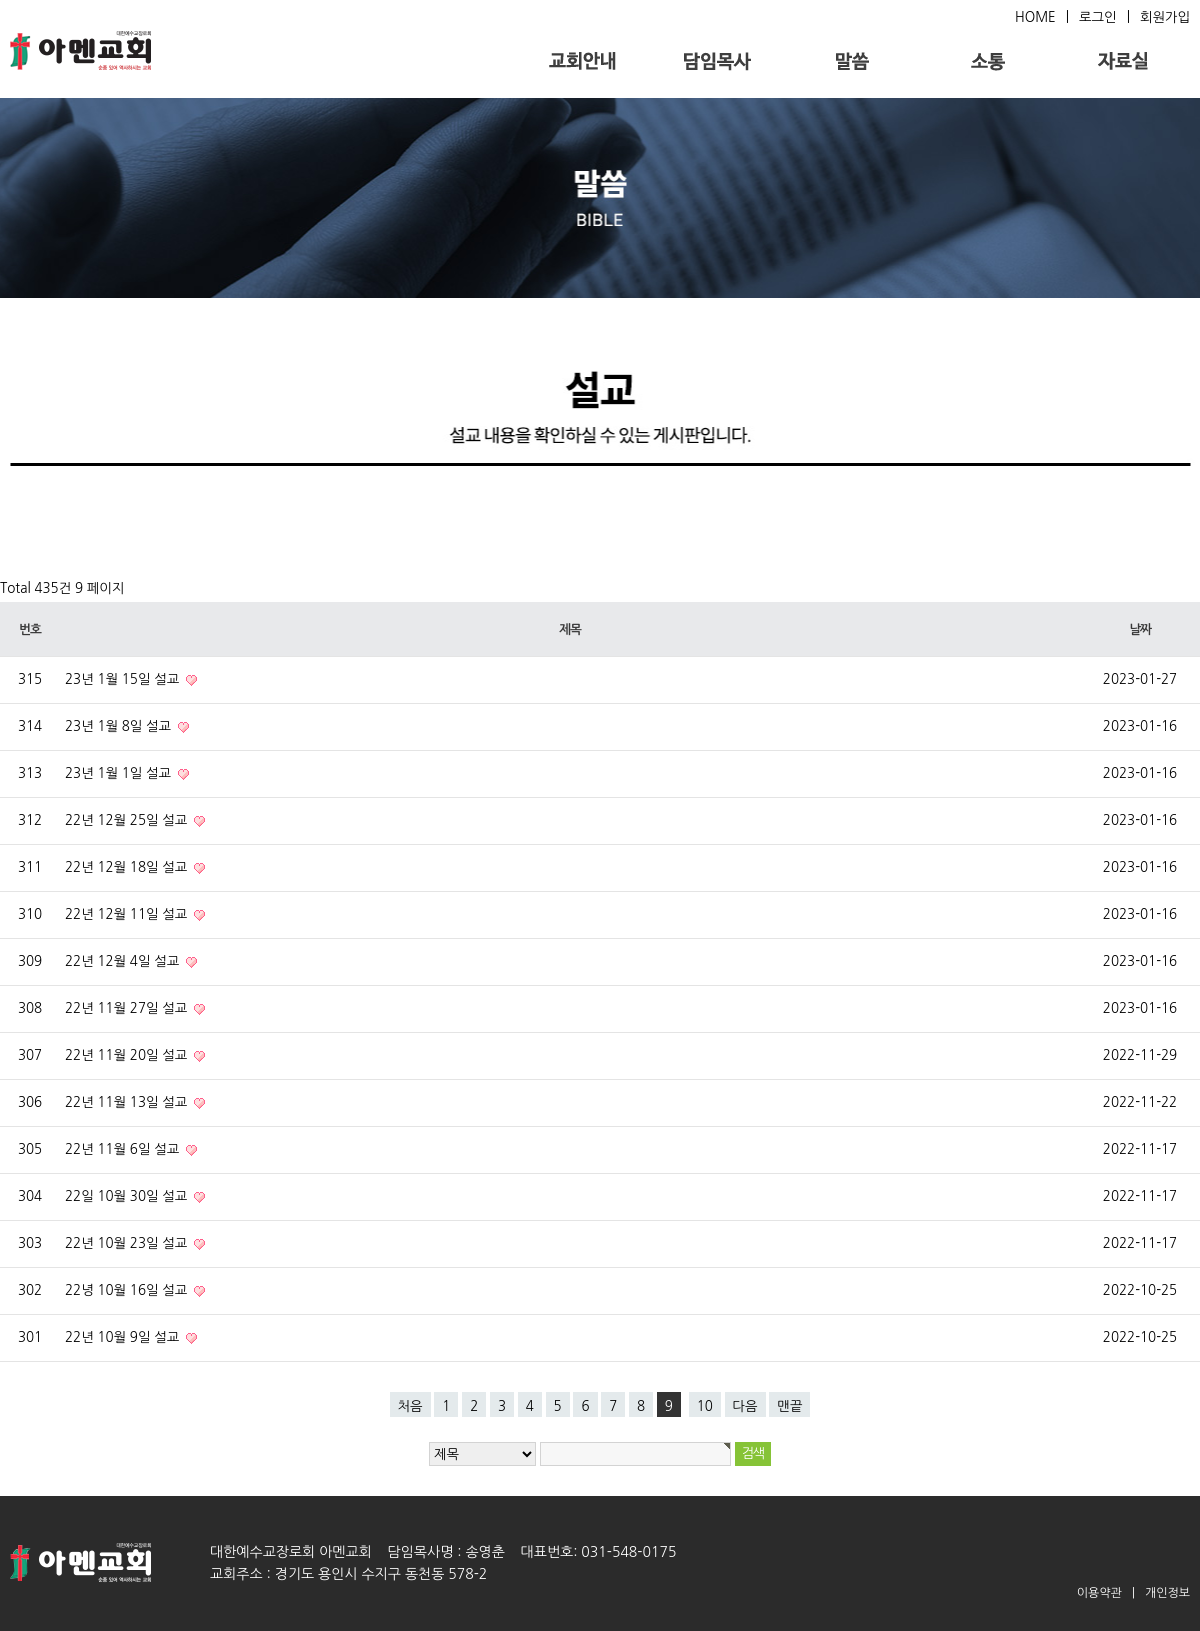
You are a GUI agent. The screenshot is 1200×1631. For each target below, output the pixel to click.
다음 (745, 1406)
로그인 (1098, 17)
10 (705, 1406)
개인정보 (1167, 1593)
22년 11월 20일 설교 (128, 1055)
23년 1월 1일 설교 (120, 773)
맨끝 (789, 1406)
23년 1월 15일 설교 (124, 679)
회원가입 (1165, 17)
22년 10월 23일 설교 (128, 1243)
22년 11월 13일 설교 (128, 1102)
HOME (1035, 17)
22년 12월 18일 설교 (128, 867)
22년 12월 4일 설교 (124, 961)
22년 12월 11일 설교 (128, 914)
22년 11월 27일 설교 (128, 1008)
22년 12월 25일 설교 (128, 820)
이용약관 (1099, 1593)
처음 (410, 1406)
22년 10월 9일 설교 (124, 1337)
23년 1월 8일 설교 (120, 726)
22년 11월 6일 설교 (124, 1149)
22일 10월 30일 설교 (128, 1196)
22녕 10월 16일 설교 (128, 1290)
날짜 (1139, 629)
